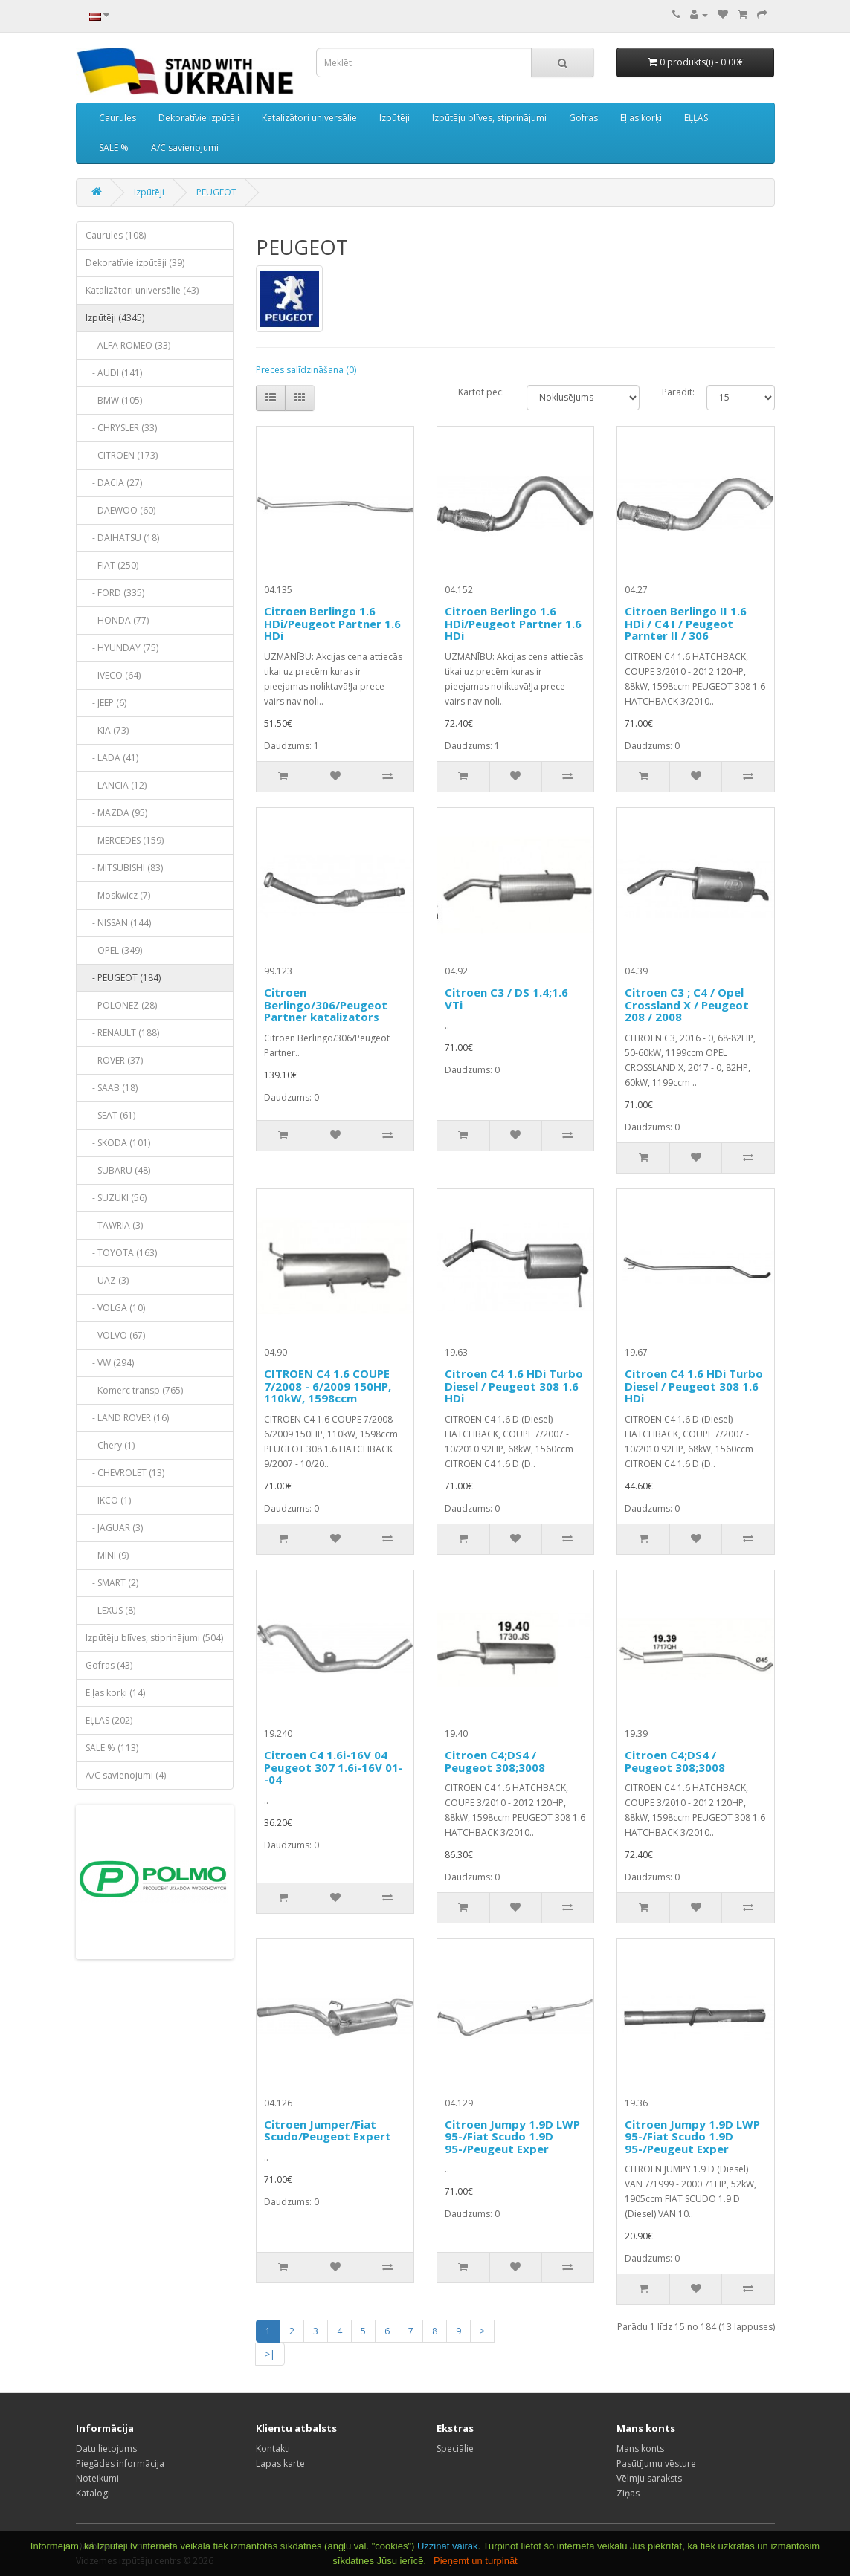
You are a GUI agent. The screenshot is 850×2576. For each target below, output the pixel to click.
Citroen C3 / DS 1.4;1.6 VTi (506, 998)
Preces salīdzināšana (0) (306, 369)
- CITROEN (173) (122, 455)
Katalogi (93, 2493)
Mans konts (640, 2448)
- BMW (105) (114, 400)
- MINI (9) (107, 1555)
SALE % (114, 147)
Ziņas (628, 2493)
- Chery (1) (110, 1445)
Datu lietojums (106, 2448)
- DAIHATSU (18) (122, 537)
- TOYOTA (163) (121, 1252)
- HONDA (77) (117, 620)
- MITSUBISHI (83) (124, 867)
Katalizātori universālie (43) (142, 290)
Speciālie (455, 2448)
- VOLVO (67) (115, 1335)
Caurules (117, 117)
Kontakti (273, 2448)
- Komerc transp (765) (134, 1390)
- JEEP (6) (106, 702)
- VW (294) (110, 1362)
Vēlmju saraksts (649, 2478)
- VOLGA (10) (115, 1307)
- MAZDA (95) (116, 812)
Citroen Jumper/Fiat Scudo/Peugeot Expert (327, 2130)
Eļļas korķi (641, 117)
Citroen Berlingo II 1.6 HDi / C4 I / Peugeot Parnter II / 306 (686, 623)
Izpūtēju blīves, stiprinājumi (489, 117)
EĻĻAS (696, 117)
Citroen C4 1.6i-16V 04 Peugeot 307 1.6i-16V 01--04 (333, 1767)
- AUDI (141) (114, 372)
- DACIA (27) (114, 482)
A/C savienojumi (185, 147)
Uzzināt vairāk (447, 2545)
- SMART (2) (112, 1582)
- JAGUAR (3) (114, 1527)
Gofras (583, 117)
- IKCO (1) (108, 1500)
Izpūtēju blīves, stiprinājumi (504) (154, 1637)
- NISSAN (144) (118, 922)
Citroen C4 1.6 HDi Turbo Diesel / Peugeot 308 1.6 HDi (514, 1385)
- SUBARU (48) (118, 1170)
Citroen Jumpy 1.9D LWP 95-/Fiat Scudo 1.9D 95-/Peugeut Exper (512, 2136)
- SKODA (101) (118, 1142)
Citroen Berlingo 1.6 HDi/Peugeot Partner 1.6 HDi (332, 623)
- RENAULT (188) (122, 1032)
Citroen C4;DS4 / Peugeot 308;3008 (495, 1761)
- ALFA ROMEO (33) (128, 345)
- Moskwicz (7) (118, 895)
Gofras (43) (109, 1665)
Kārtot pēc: (481, 392)
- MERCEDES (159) (125, 840)
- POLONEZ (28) (121, 1005)
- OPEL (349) (114, 950)
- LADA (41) (112, 757)
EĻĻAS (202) (109, 1720)
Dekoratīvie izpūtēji (198, 117)
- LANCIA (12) (116, 785)
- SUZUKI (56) (116, 1197)
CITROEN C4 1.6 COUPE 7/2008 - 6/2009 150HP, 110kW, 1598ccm (327, 1385)
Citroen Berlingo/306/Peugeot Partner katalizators (325, 1004)
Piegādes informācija (120, 2463)
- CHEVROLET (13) (125, 1472)
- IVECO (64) (113, 675)
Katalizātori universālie (309, 117)
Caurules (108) (116, 235)
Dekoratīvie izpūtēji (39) (135, 262)
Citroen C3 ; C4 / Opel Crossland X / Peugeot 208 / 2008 (687, 1004)
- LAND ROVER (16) (127, 1417)
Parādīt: (673, 392)
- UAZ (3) (107, 1280)
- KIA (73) (107, 730)
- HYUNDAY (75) (122, 647)
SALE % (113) (112, 1747)
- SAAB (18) (112, 1087)
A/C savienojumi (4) (126, 1775)
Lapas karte (280, 2463)
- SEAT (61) (110, 1115)
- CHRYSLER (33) (121, 427)
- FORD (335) (115, 592)
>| (270, 2354)
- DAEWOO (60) (120, 510)
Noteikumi (97, 2478)
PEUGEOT (216, 192)
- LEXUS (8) (110, 1610)
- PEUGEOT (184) (123, 977)
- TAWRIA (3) (114, 1225)
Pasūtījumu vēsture (656, 2463)
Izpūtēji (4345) (115, 317)
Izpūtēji (394, 117)
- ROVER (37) (114, 1060)
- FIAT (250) (112, 565)
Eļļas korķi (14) (115, 1692)
